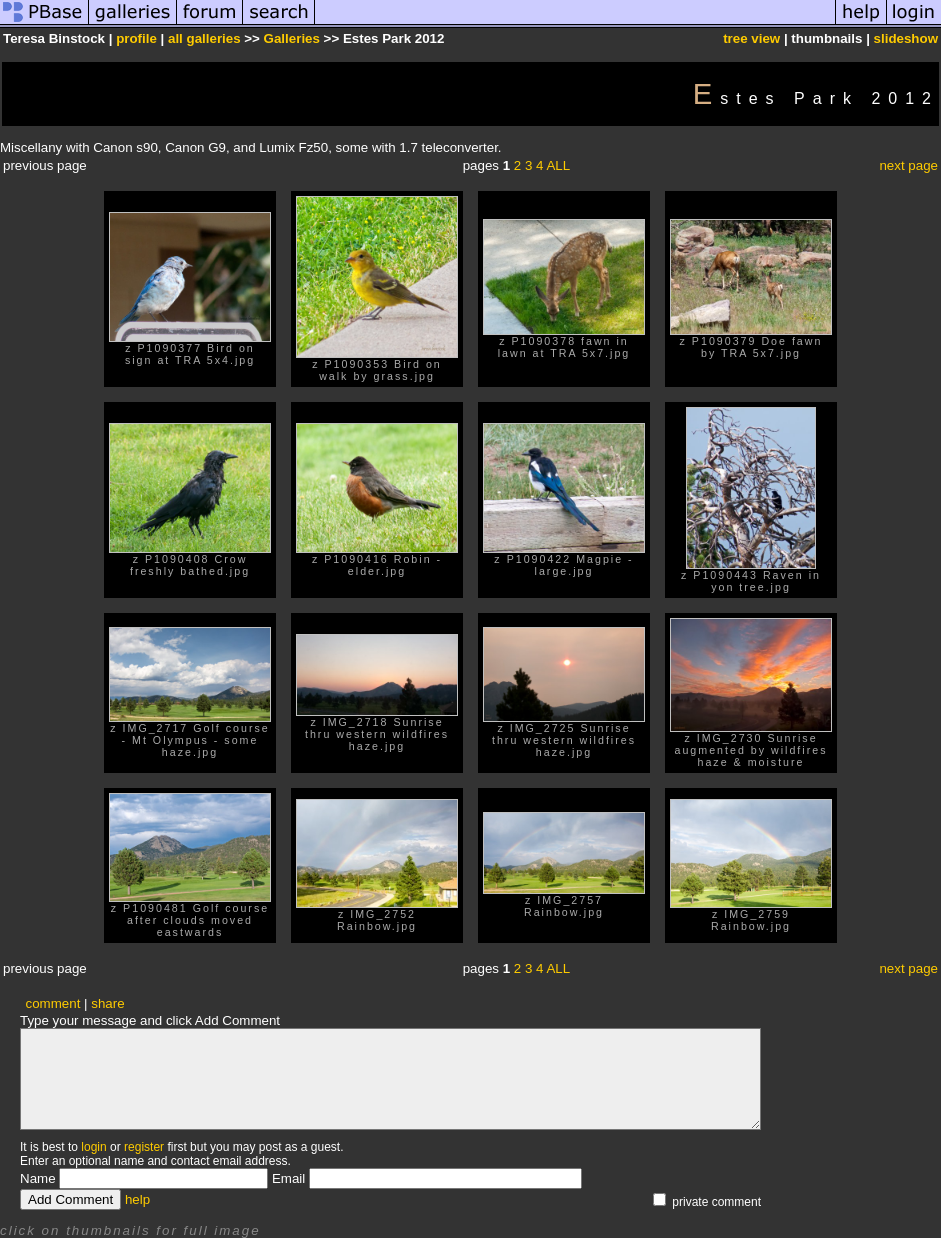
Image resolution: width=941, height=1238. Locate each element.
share (107, 1003)
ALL (558, 165)
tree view (751, 38)
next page (908, 165)
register (144, 1147)
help (137, 1199)
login (93, 1147)
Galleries (292, 38)
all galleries (204, 38)
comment (53, 1003)
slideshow (906, 38)
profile (136, 38)
